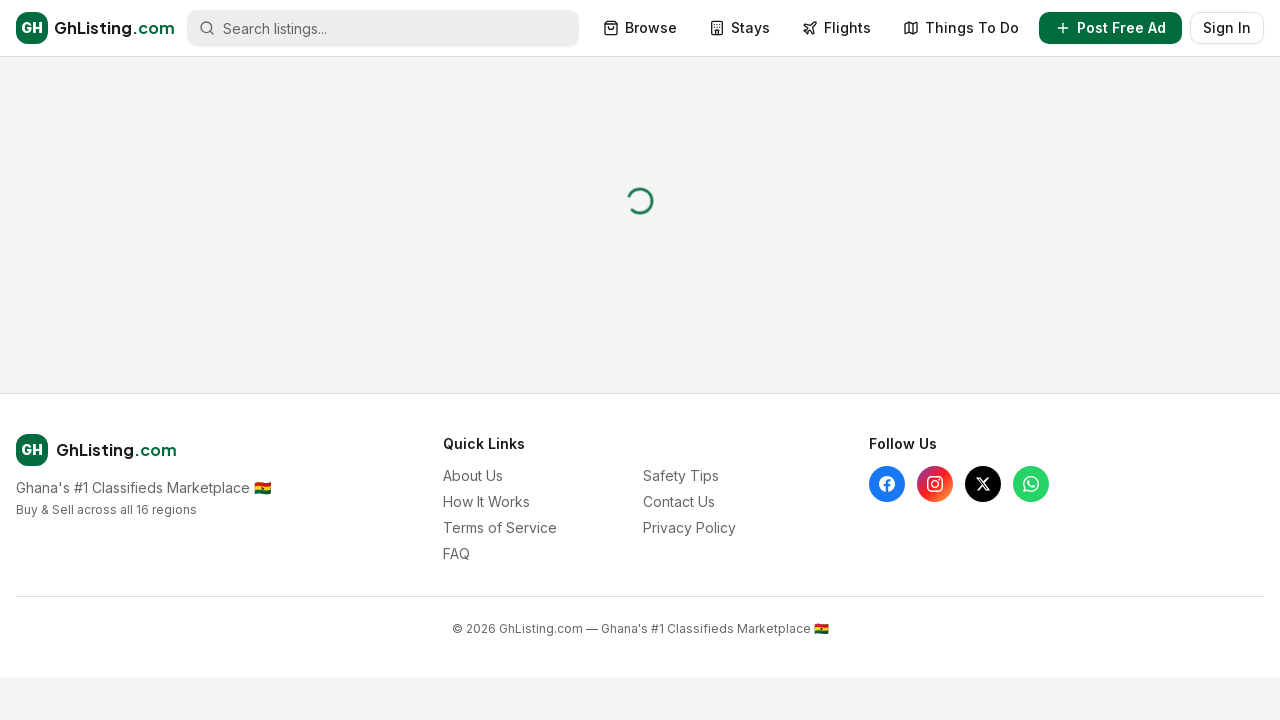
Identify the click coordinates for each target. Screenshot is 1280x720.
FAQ (456, 553)
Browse (640, 27)
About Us (473, 475)
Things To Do (961, 27)
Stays (739, 27)
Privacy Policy (689, 527)
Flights (836, 27)
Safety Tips (681, 475)
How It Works (486, 501)
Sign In (1227, 27)
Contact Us (679, 501)
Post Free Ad (1110, 27)
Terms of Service (500, 527)
